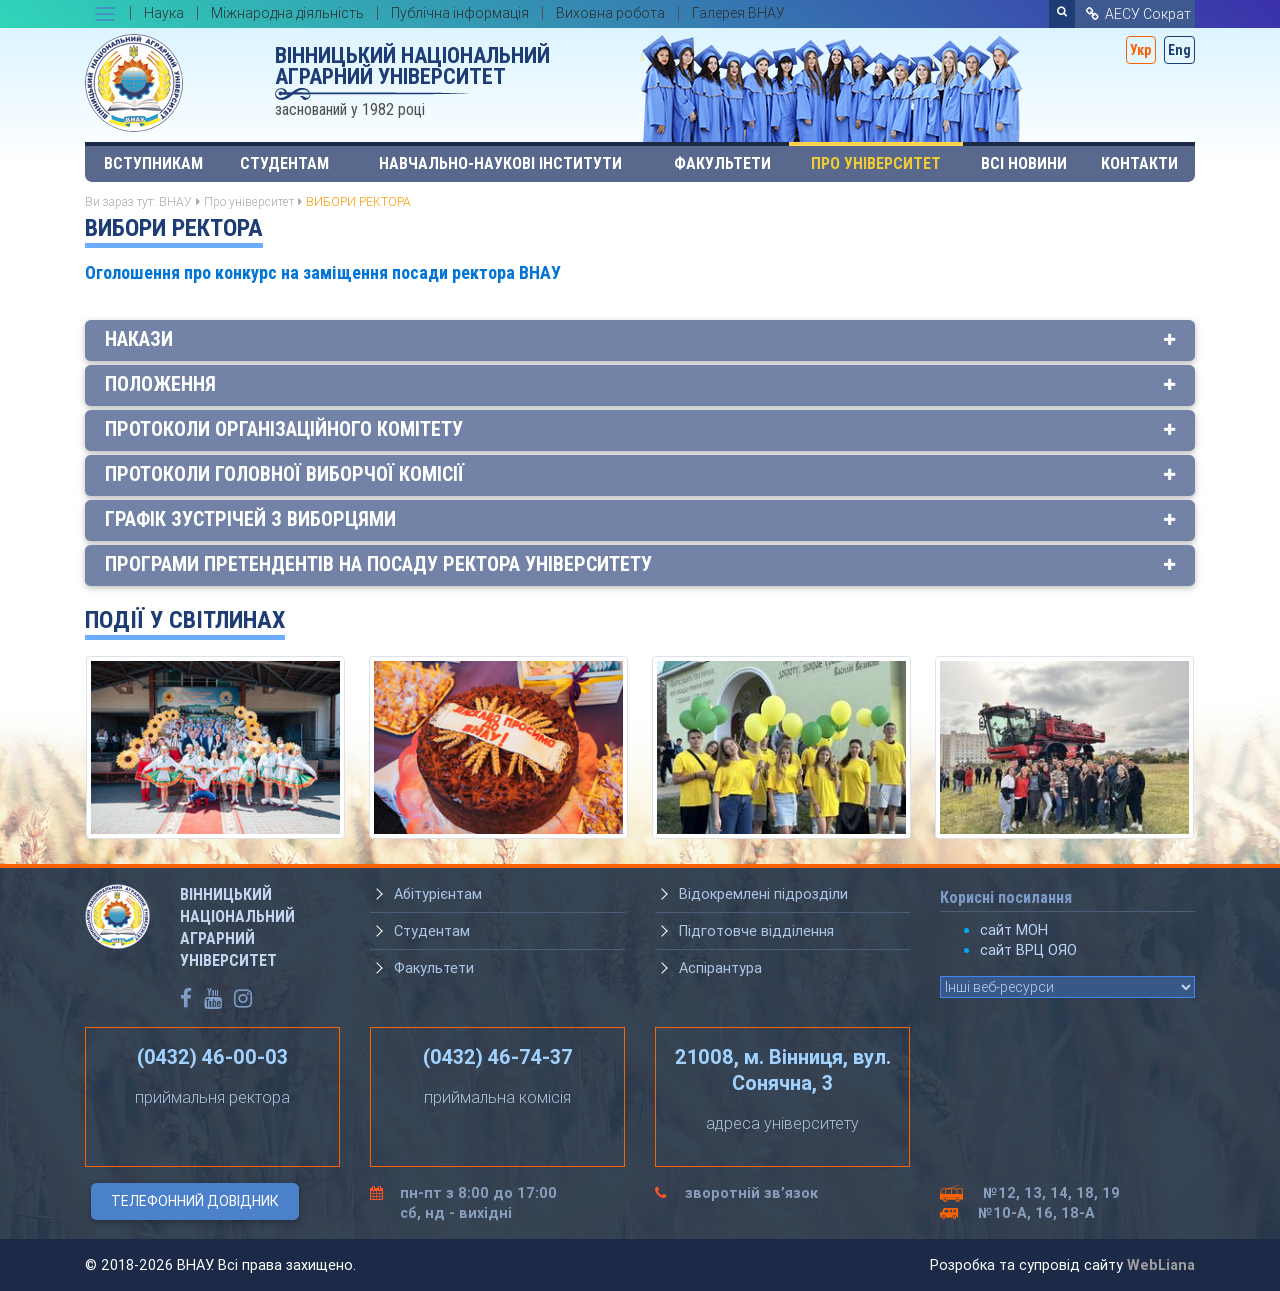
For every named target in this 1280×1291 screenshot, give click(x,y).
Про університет (876, 163)
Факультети (722, 163)
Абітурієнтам (438, 894)
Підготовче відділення (756, 931)
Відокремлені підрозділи (763, 894)
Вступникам (153, 163)
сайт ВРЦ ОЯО (1028, 950)
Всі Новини (1024, 163)
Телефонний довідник (195, 1201)
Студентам (284, 163)
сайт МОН (1014, 930)
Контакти (1139, 163)
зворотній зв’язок (751, 1193)
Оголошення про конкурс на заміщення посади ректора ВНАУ (323, 272)
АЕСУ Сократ (1137, 14)
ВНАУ (175, 201)
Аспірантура (720, 968)
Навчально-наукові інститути (500, 163)
